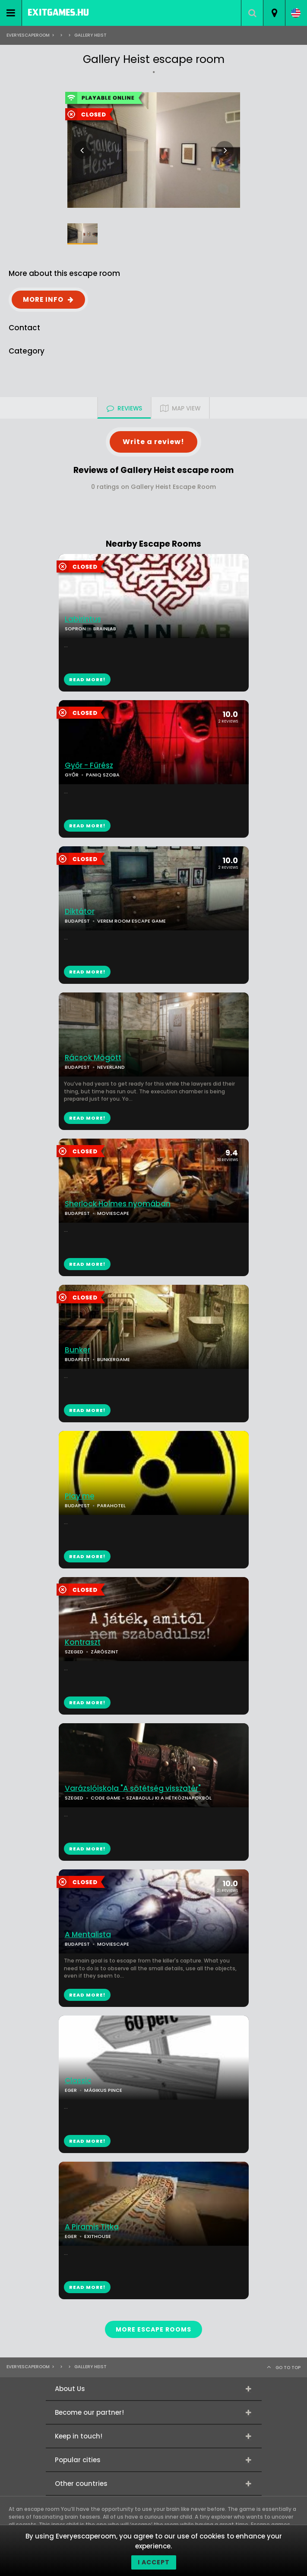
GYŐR (72, 774)
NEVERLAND (111, 1067)
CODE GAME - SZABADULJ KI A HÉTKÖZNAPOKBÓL (151, 1797)
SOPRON (75, 628)
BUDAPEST (77, 1067)
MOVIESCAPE (113, 1213)
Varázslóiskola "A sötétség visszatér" (133, 1788)
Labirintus (83, 619)
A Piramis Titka (92, 2227)
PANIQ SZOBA (103, 774)
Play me (80, 1496)
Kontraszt (83, 1642)
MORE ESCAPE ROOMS (153, 2329)
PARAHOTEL (111, 1505)
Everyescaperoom (28, 35)
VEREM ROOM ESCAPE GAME (131, 920)
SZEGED (74, 1651)
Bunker (77, 1350)
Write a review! (153, 442)
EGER (71, 2090)
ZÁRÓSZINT (104, 1651)
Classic (78, 2080)
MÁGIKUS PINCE (103, 2090)
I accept (154, 2562)
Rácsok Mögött (93, 1057)
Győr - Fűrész (89, 765)
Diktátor (80, 911)
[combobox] (274, 13)
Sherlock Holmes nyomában (118, 1203)
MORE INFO (43, 299)
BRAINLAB (104, 628)
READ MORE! (87, 825)
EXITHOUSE (97, 2236)
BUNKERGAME (113, 1359)
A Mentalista (88, 1934)
